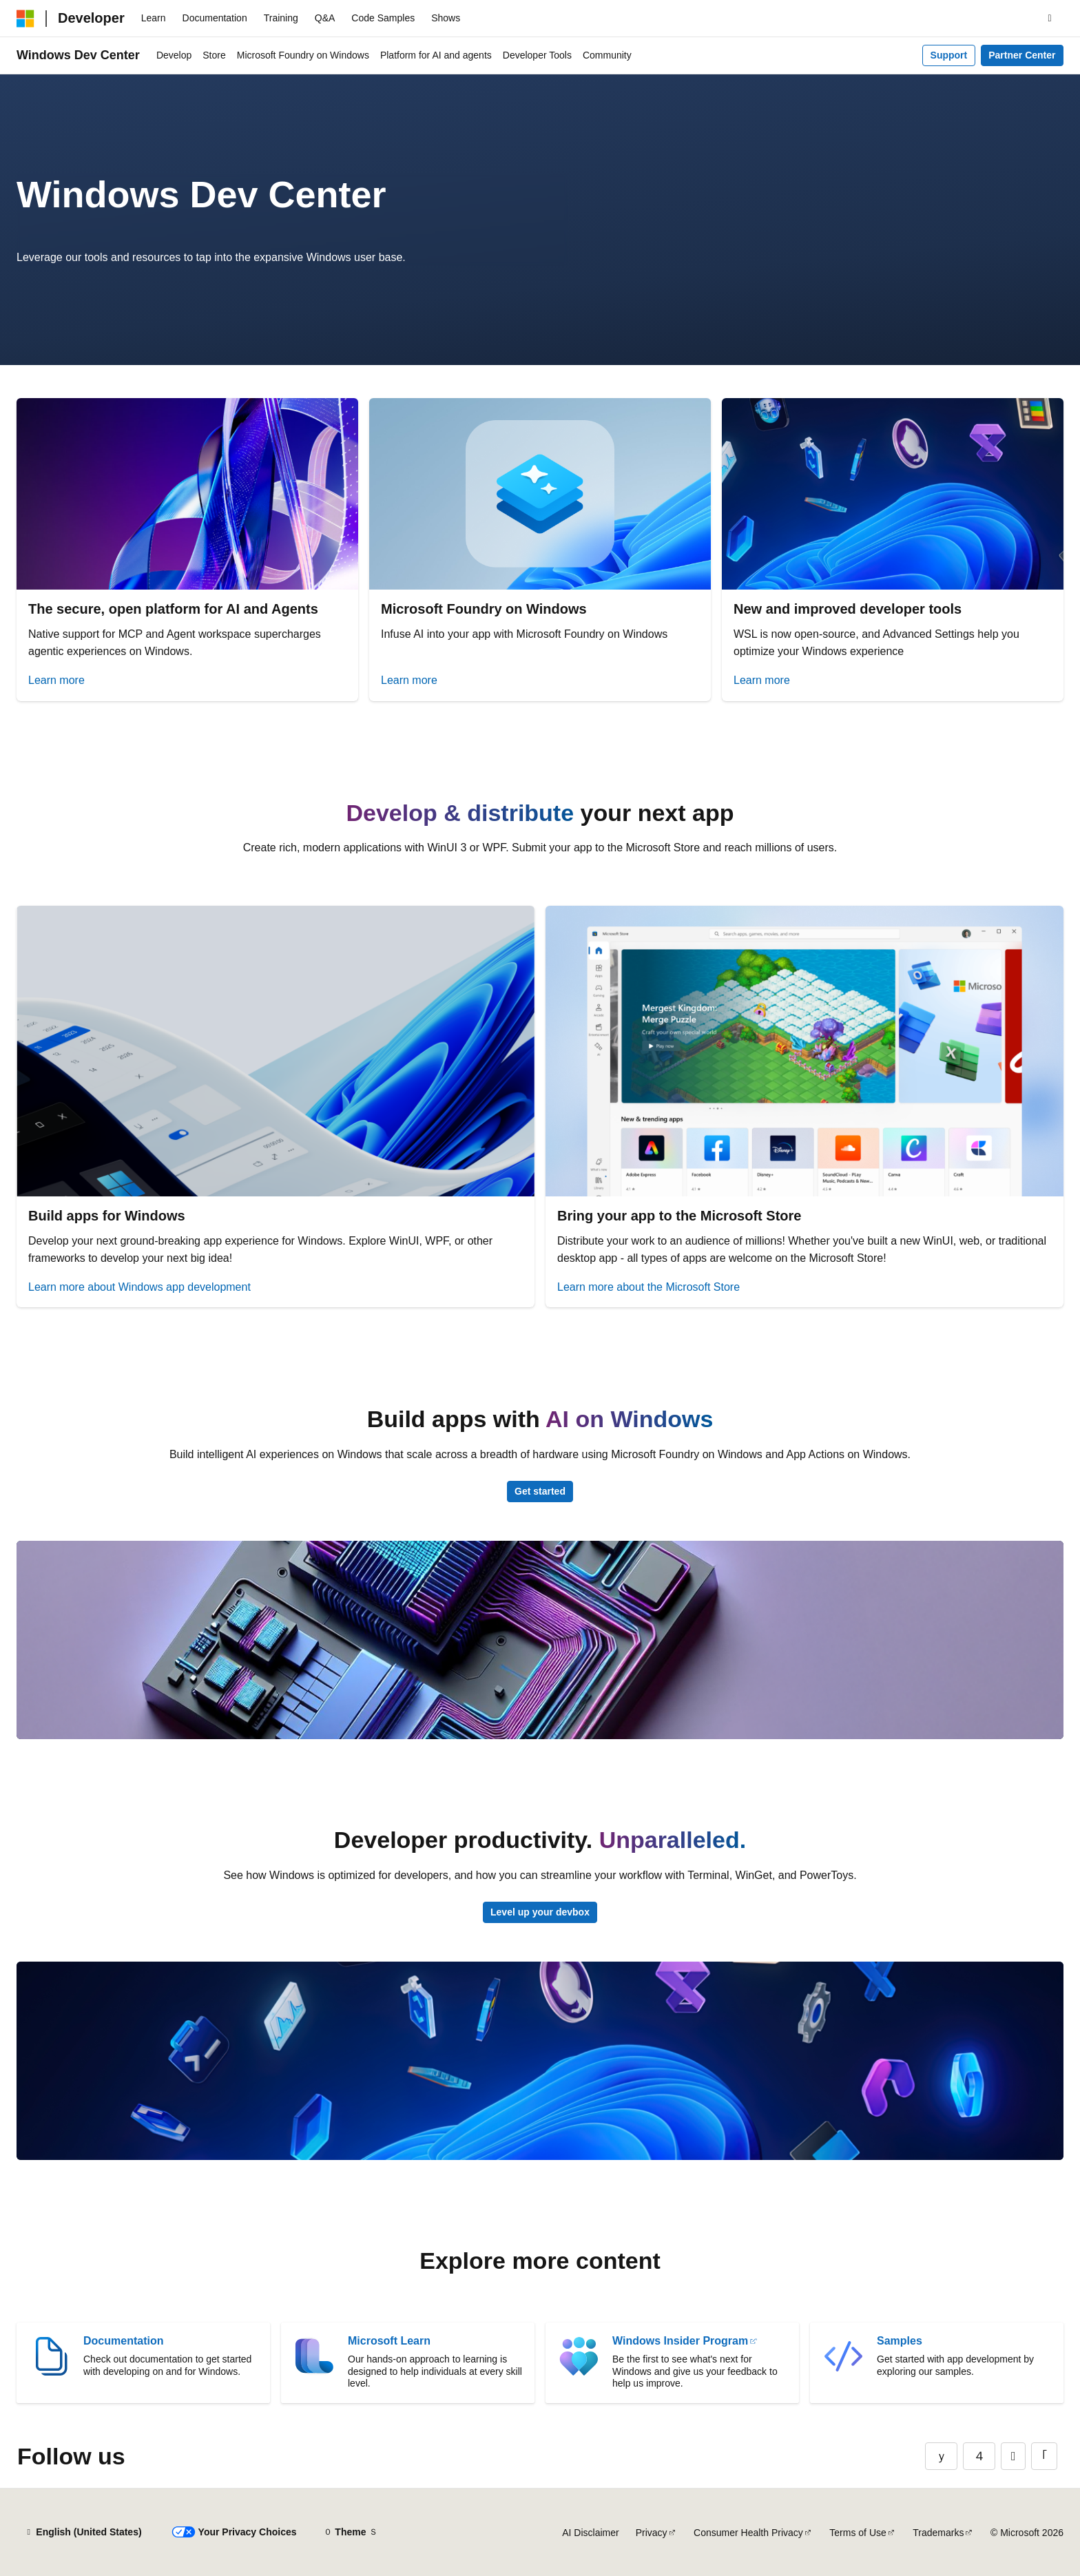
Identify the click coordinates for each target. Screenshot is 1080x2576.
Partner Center (1021, 55)
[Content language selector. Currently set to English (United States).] (83, 2533)
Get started (540, 1491)
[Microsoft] (25, 19)
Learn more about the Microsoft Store (648, 1287)
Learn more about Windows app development (139, 1287)
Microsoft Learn (389, 2341)
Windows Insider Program (680, 2341)
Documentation (123, 2341)
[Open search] (1049, 18)
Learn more (56, 680)
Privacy (651, 2532)
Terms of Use (857, 2532)
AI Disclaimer (590, 2532)
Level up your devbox (540, 1912)
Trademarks (938, 2532)
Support (949, 55)
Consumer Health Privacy (748, 2532)
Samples (899, 2341)
